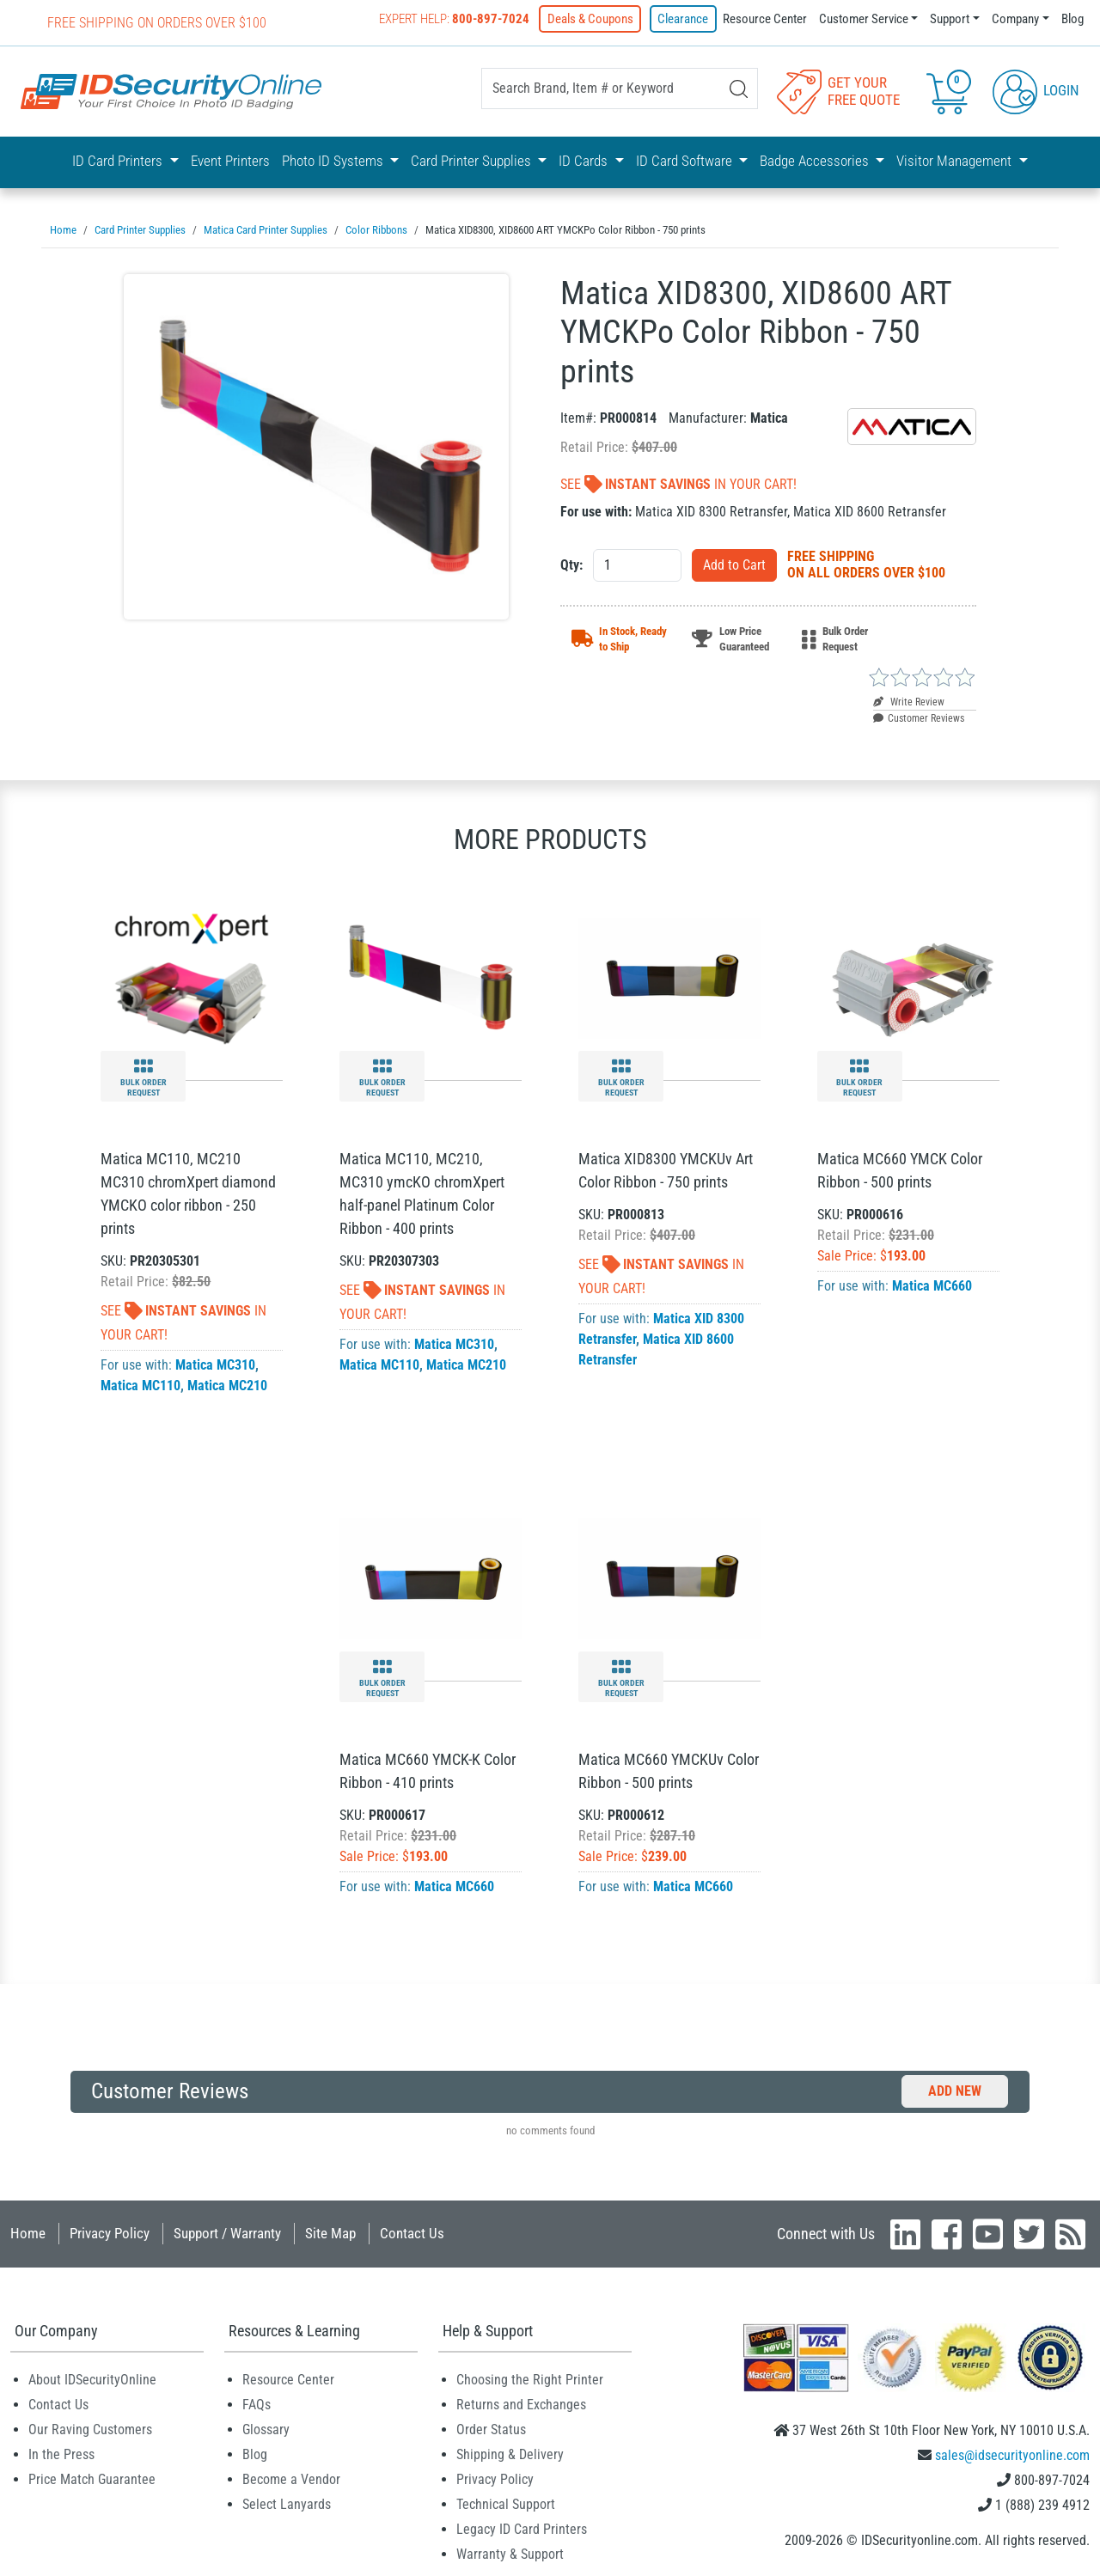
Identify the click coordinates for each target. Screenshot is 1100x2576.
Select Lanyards (286, 2502)
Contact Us (412, 2231)
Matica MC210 (227, 1384)
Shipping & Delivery (510, 2453)
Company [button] (1015, 19)
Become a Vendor (291, 2477)
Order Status (491, 2428)
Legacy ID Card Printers (521, 2527)
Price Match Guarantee (92, 2477)
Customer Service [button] (863, 19)
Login (1036, 89)
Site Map (330, 2231)
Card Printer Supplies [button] (473, 160)
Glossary (266, 2428)
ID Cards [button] (585, 160)
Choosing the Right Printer (529, 2378)
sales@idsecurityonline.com (1012, 2453)
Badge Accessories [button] (816, 160)
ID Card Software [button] (686, 160)
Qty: (571, 563)
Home (28, 2231)
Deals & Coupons (593, 19)
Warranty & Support (510, 2552)
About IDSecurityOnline (92, 2378)
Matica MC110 (140, 1384)
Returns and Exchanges (521, 2403)
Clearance (683, 19)
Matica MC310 (215, 1363)
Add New (954, 2089)
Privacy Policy (110, 2231)
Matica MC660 (932, 1284)
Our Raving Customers (90, 2428)
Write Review (908, 700)
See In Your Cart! (678, 482)
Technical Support (505, 2502)
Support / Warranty (227, 2231)
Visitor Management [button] (955, 160)
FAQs (256, 2403)
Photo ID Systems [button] (334, 160)
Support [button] (949, 19)
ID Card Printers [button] (119, 160)
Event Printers (230, 160)
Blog (1072, 19)
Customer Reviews (918, 717)
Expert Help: (457, 19)
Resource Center (765, 19)
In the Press (61, 2453)
